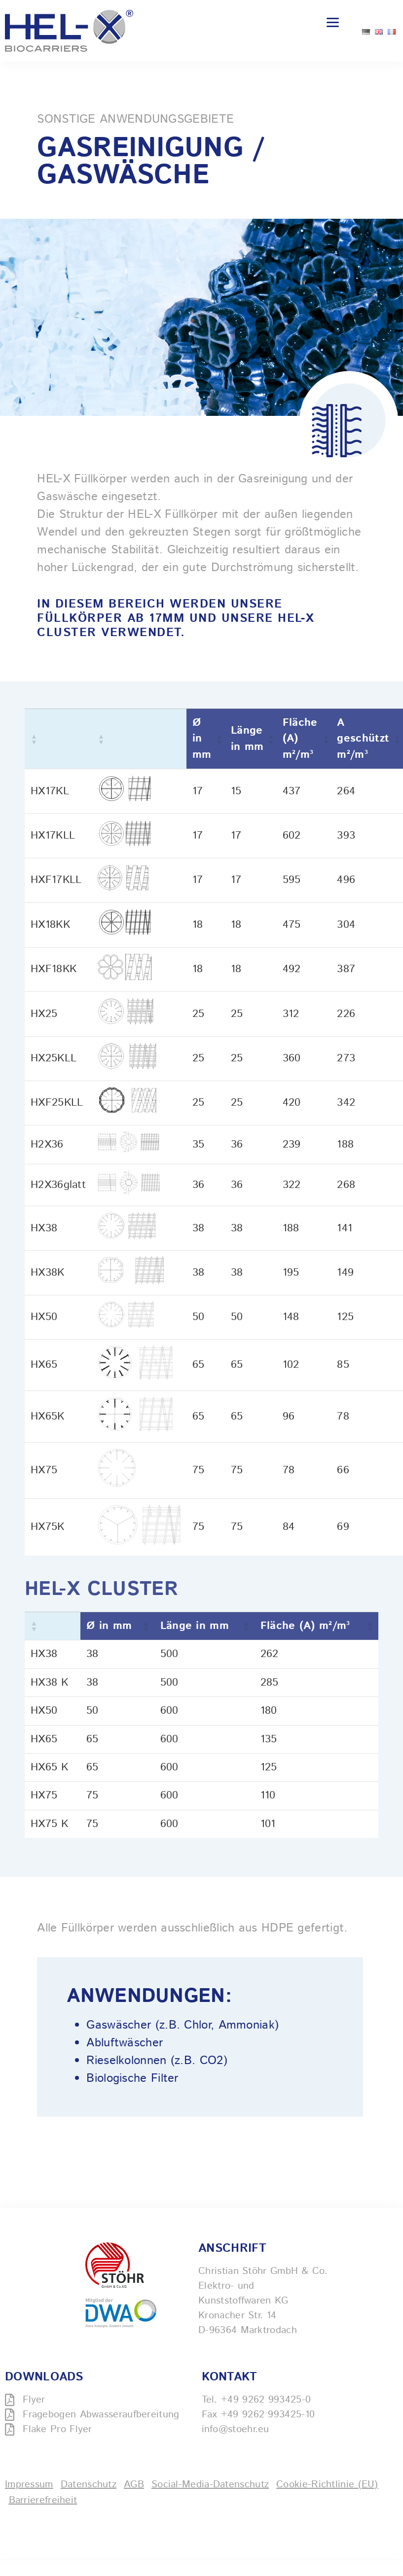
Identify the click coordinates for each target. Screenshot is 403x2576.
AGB (134, 2484)
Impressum (29, 2484)
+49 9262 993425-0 (266, 2400)
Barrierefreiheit (43, 2500)
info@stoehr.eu (235, 2429)
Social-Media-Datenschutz (210, 2484)
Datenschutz (88, 2484)
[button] (34, 739)
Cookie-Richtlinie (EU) (327, 2484)
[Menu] (332, 22)
